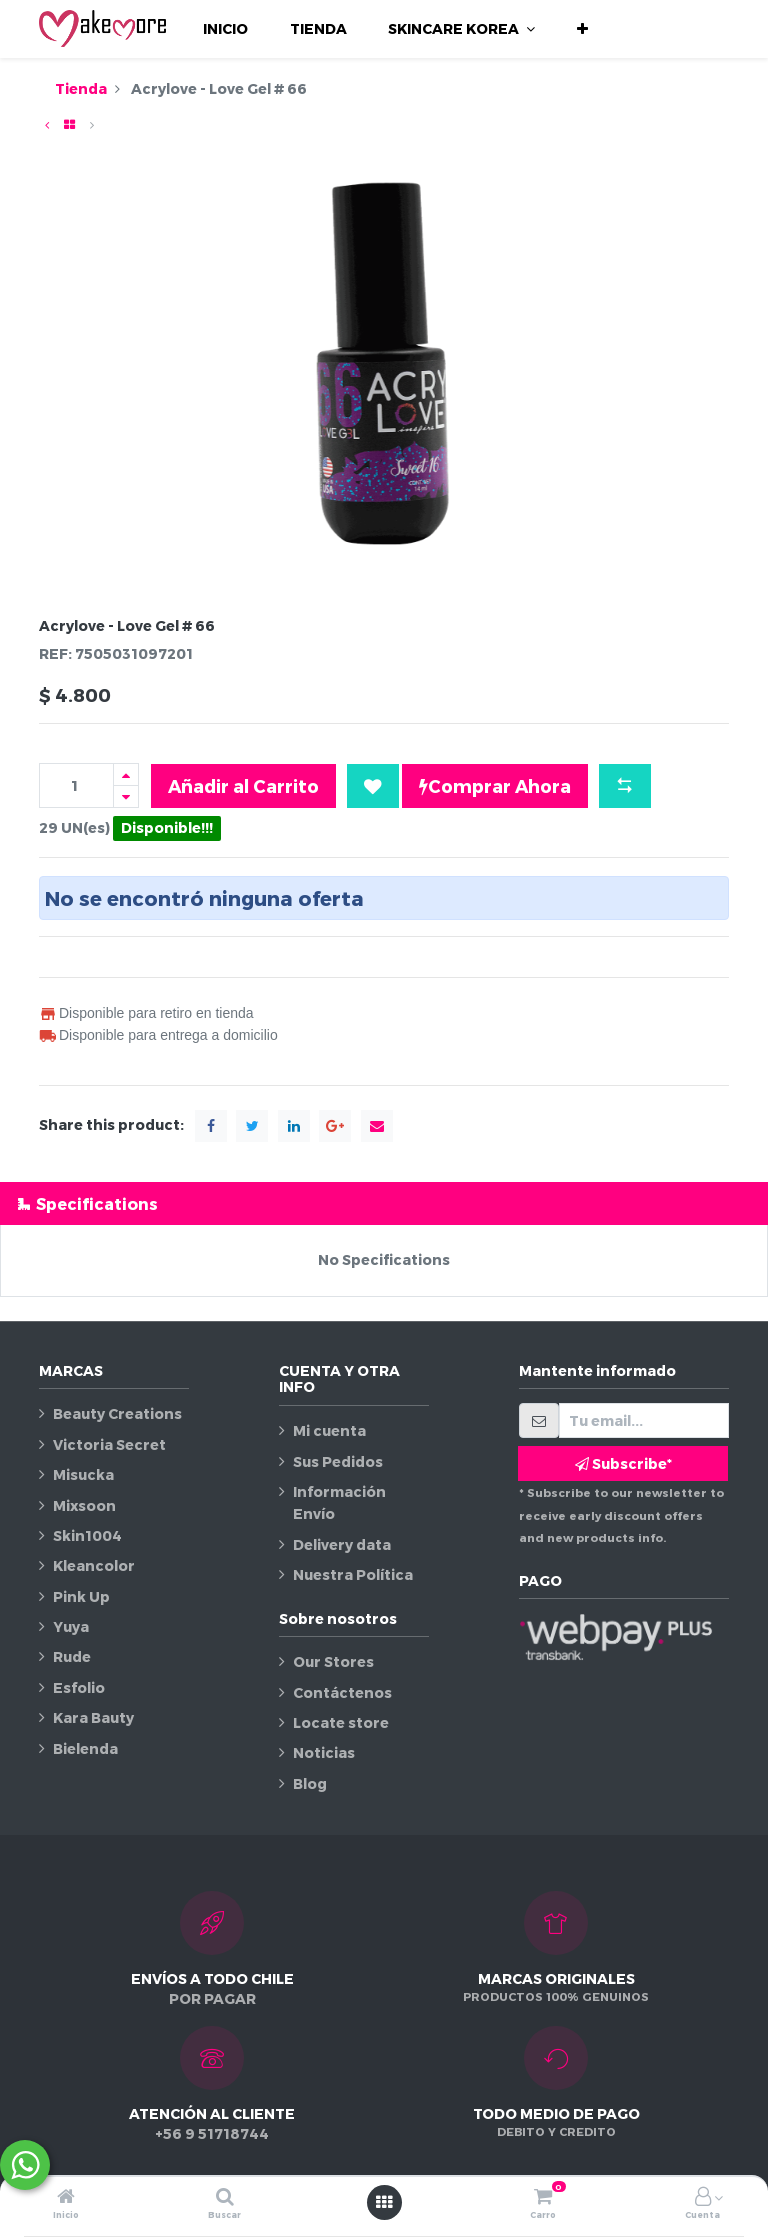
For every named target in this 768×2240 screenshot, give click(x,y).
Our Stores (333, 1661)
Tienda (81, 88)
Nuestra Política (353, 1574)
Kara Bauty (93, 1717)
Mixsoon (84, 1505)
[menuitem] (225, 29)
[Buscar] (225, 2197)
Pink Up (81, 1596)
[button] (582, 29)
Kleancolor (94, 1565)
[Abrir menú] (384, 2202)
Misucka (83, 1474)
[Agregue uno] (126, 774)
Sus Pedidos (338, 1461)
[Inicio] (66, 2197)
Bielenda (85, 1748)
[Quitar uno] (126, 796)
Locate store (341, 1722)
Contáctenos (342, 1692)
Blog (310, 1783)
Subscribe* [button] (623, 1463)
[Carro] (543, 2197)
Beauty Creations (117, 1413)
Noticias (324, 1752)
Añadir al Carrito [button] (243, 785)
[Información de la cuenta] (703, 2197)
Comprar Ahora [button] (495, 786)
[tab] (384, 1203)
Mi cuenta (329, 1430)
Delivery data (342, 1544)
